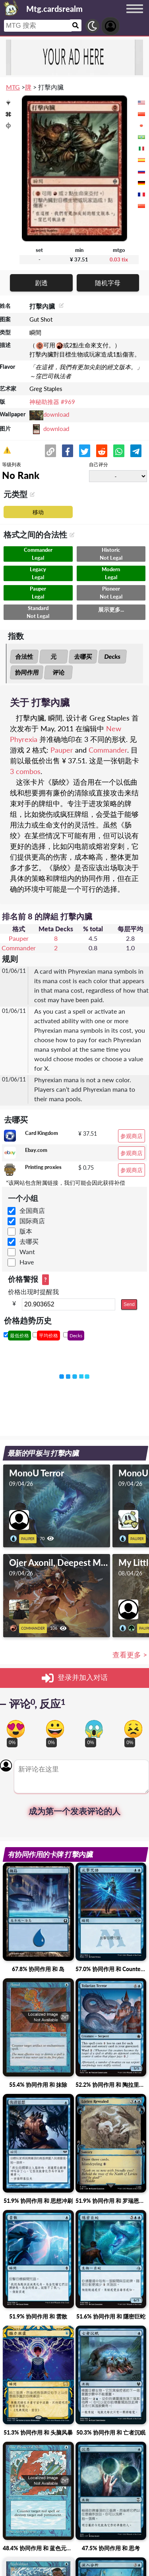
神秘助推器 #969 (52, 401)
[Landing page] (11, 8)
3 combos (25, 771)
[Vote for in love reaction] (16, 1729)
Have (26, 1262)
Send (129, 1304)
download (56, 414)
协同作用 (26, 672)
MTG (13, 87)
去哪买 (83, 656)
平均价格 (48, 1336)
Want (27, 1251)
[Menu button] (134, 16)
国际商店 (32, 1220)
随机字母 (107, 282)
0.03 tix (119, 259)
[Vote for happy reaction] (55, 1729)
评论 (58, 672)
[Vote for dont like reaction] (133, 1729)
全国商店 (32, 1210)
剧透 (41, 282)
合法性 (24, 656)
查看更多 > (129, 1654)
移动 (38, 512)
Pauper (61, 750)
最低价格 (19, 1336)
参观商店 (131, 1136)
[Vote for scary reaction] (94, 1729)
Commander (108, 750)
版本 (25, 1231)
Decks (112, 656)
